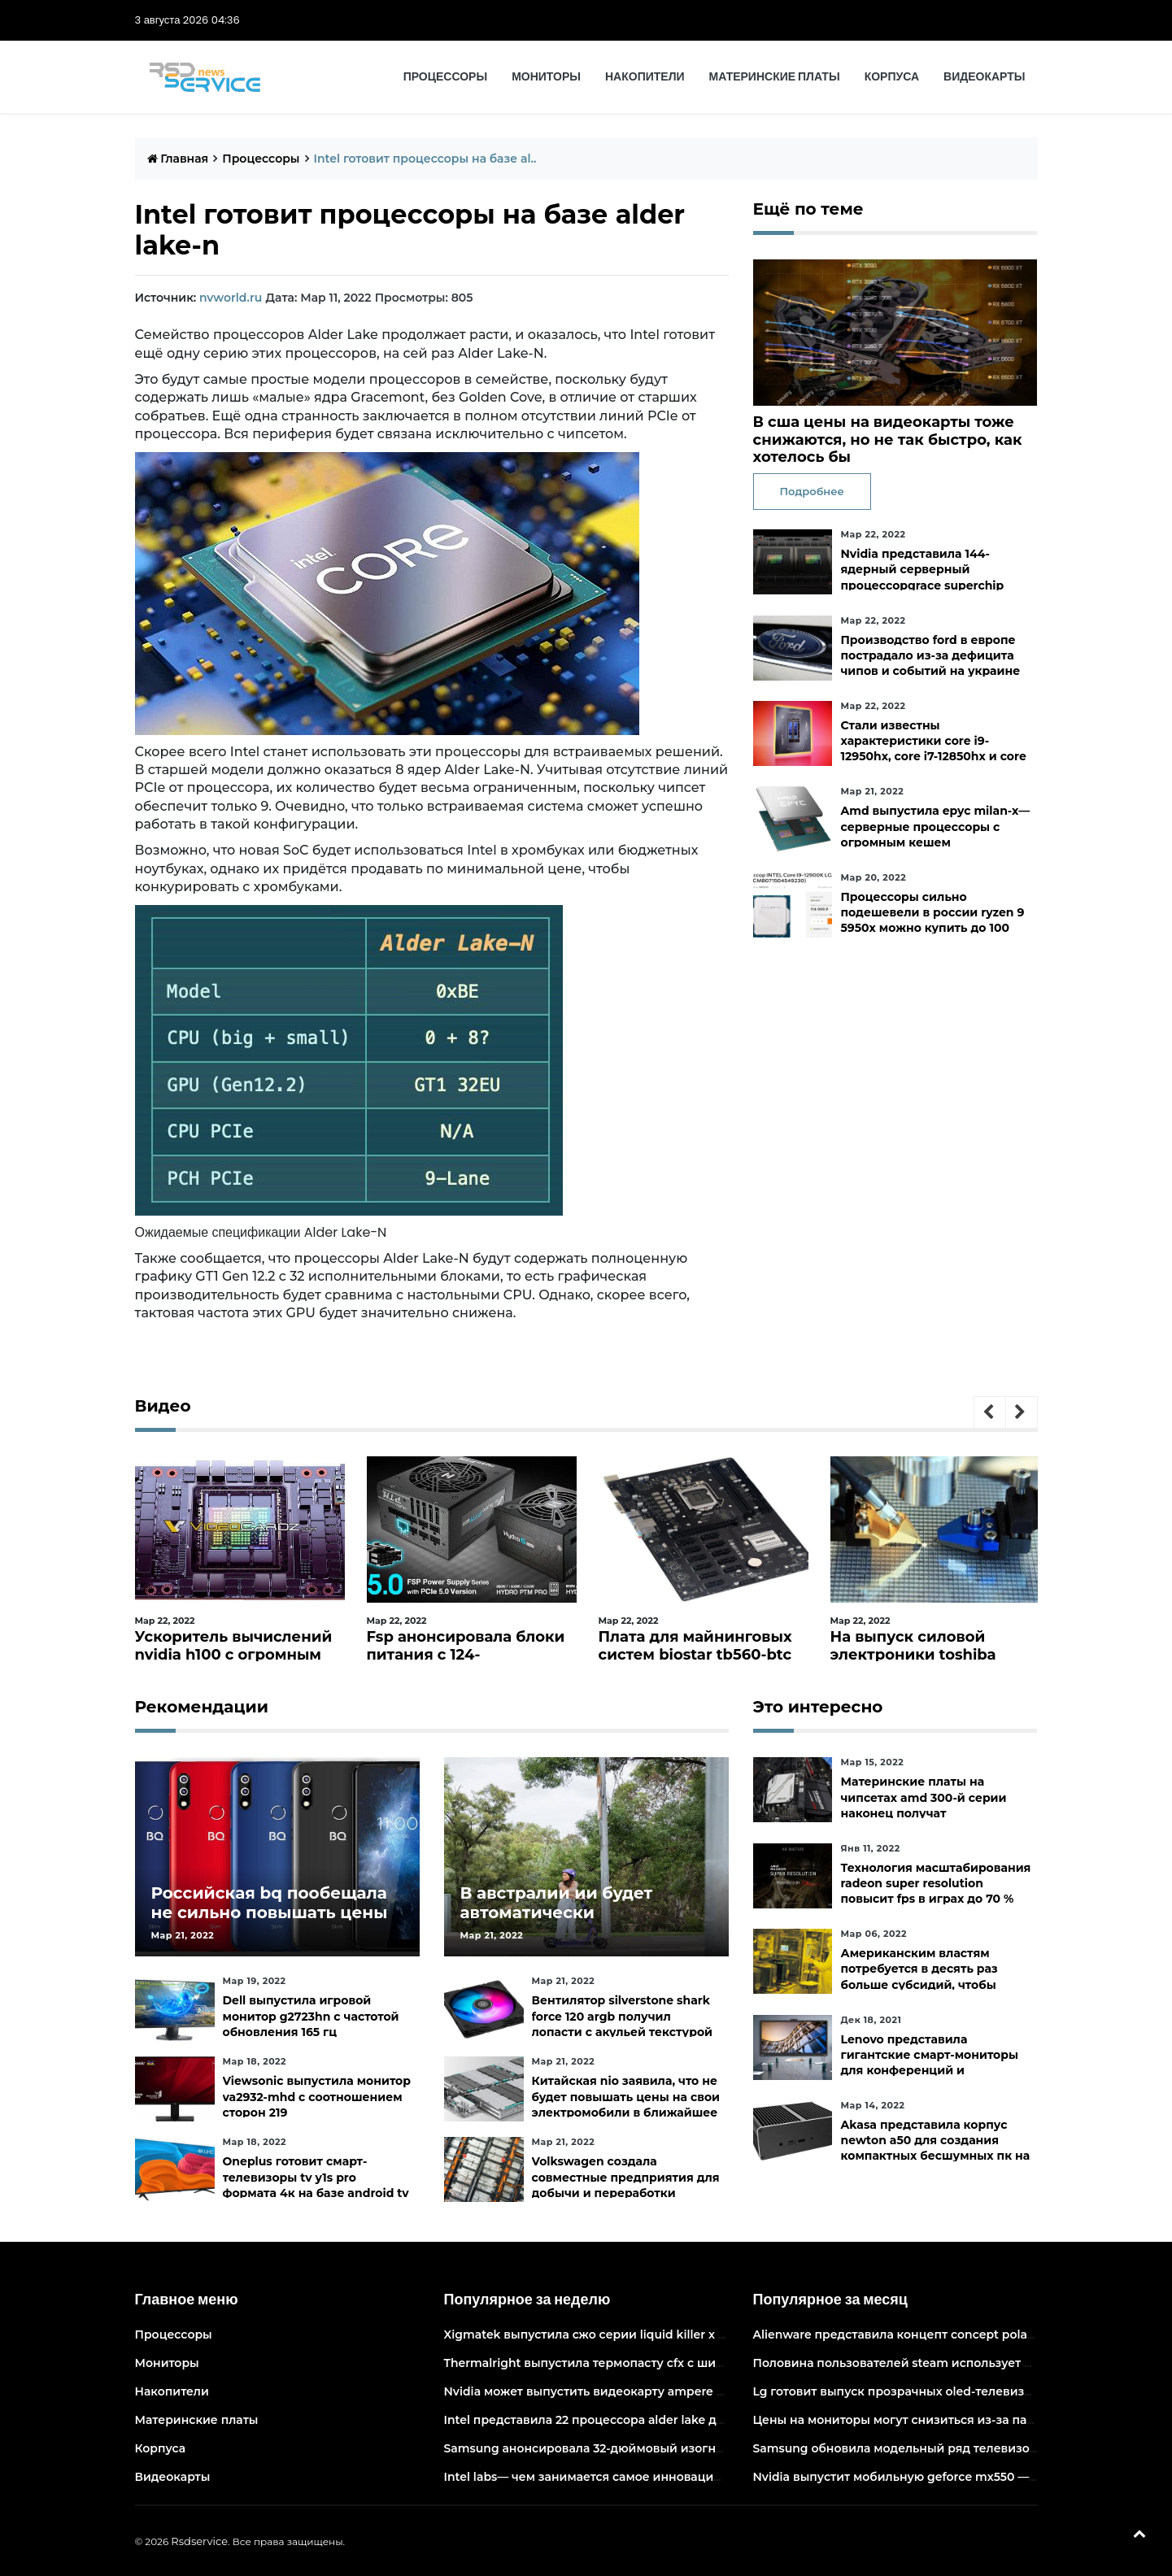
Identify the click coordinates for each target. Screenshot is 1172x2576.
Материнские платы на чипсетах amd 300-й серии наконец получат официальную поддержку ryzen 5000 (923, 1813)
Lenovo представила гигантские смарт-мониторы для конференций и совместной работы (929, 2063)
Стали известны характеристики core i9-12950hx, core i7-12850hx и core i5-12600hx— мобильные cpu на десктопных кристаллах (933, 756)
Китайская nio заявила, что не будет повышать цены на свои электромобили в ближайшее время (626, 2104)
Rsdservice (199, 2541)
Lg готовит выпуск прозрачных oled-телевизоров (902, 2391)
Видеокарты (984, 76)
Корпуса (892, 76)
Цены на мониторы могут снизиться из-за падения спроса (931, 2420)
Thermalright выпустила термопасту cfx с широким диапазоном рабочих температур (702, 2363)
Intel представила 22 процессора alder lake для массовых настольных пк (664, 2420)
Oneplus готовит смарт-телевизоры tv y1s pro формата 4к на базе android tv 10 (316, 2185)
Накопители (645, 76)
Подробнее (812, 491)
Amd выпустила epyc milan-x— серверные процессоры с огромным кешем (935, 826)
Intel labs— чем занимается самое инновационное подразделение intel (661, 2476)
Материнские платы (774, 76)
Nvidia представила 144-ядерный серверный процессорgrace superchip (922, 569)
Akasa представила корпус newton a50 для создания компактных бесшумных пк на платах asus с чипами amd (935, 2148)
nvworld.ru (230, 297)
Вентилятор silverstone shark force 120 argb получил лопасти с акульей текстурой (622, 2016)
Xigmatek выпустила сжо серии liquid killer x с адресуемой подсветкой (660, 2334)
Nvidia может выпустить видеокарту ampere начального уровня (638, 2391)
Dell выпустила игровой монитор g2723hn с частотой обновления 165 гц (311, 2016)
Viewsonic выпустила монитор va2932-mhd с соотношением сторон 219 (317, 2096)
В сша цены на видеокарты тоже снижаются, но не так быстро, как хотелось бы (887, 439)
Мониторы (546, 76)
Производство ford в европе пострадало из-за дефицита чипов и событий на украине (930, 655)
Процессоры (445, 76)
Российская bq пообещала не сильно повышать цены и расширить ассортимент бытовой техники (269, 1922)
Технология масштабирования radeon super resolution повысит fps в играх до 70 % (935, 1883)
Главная (178, 158)
